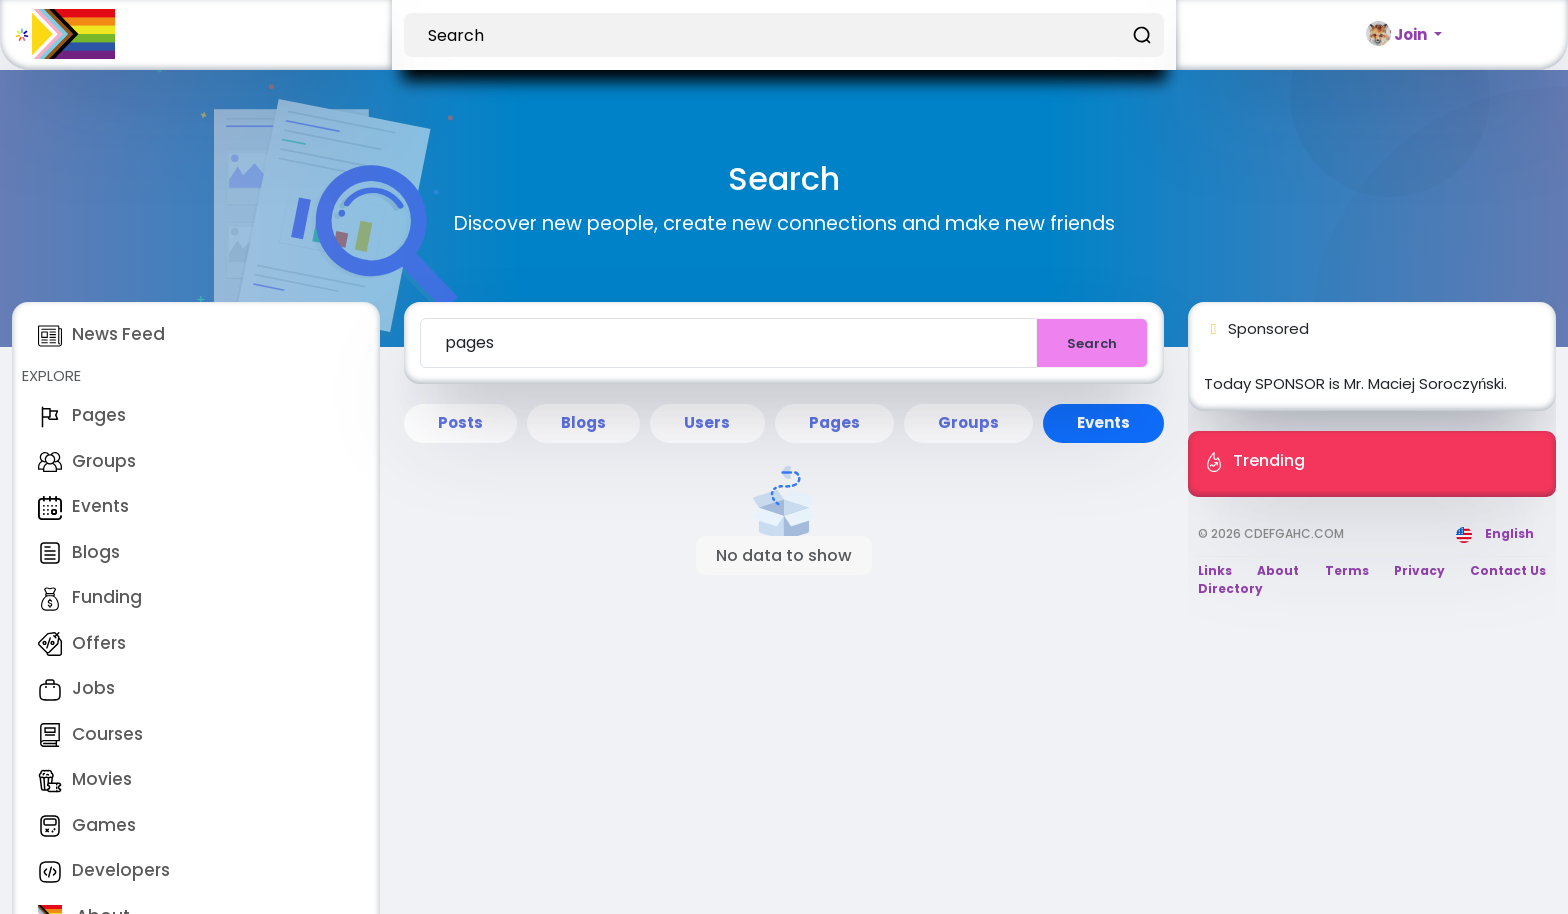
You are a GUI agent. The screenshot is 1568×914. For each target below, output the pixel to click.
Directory (1230, 588)
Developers (104, 870)
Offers (82, 643)
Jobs (76, 688)
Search (1092, 343)
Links (1215, 570)
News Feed (101, 334)
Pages (82, 415)
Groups (87, 461)
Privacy (1419, 570)
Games (87, 825)
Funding (90, 597)
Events (83, 506)
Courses (90, 734)
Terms (1347, 570)
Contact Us (1508, 570)
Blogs (79, 552)
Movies (85, 779)
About (1278, 570)
